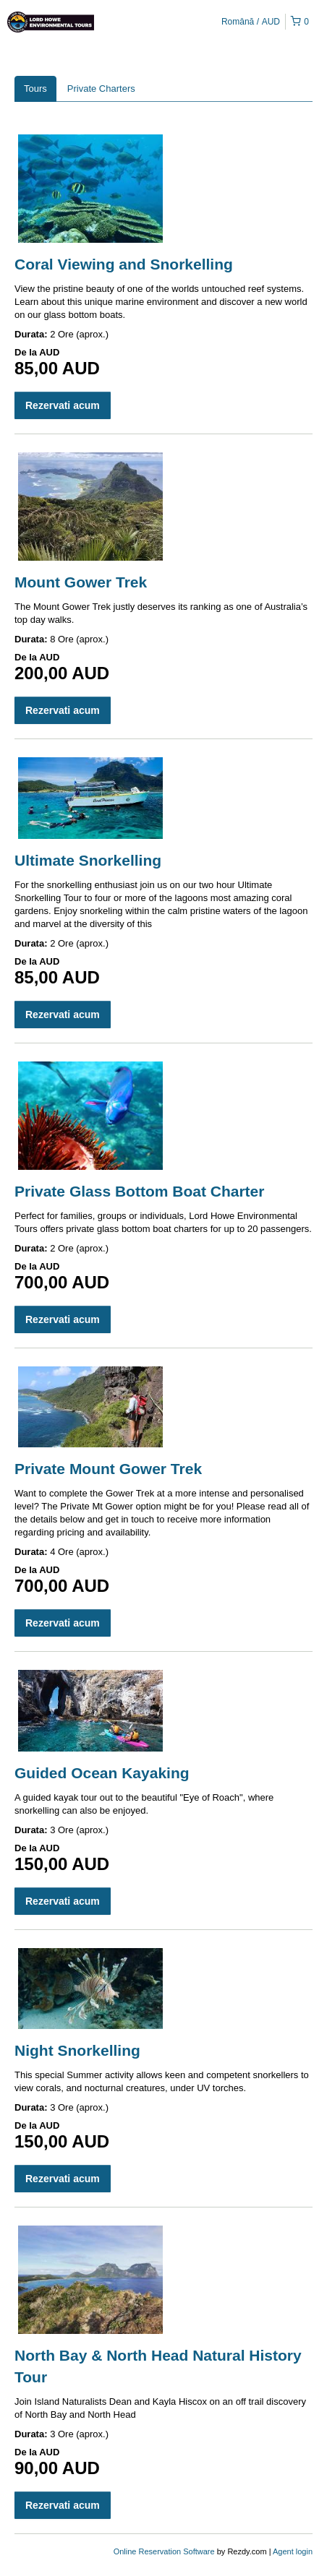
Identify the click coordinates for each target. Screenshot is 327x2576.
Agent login (293, 2551)
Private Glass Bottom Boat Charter (139, 1191)
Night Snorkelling (77, 2050)
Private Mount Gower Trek (108, 1468)
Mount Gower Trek (80, 582)
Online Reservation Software (164, 2551)
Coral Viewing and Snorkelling (123, 264)
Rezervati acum (62, 405)
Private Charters (101, 88)
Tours (35, 88)
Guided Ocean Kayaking (102, 1773)
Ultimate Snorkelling (87, 860)
